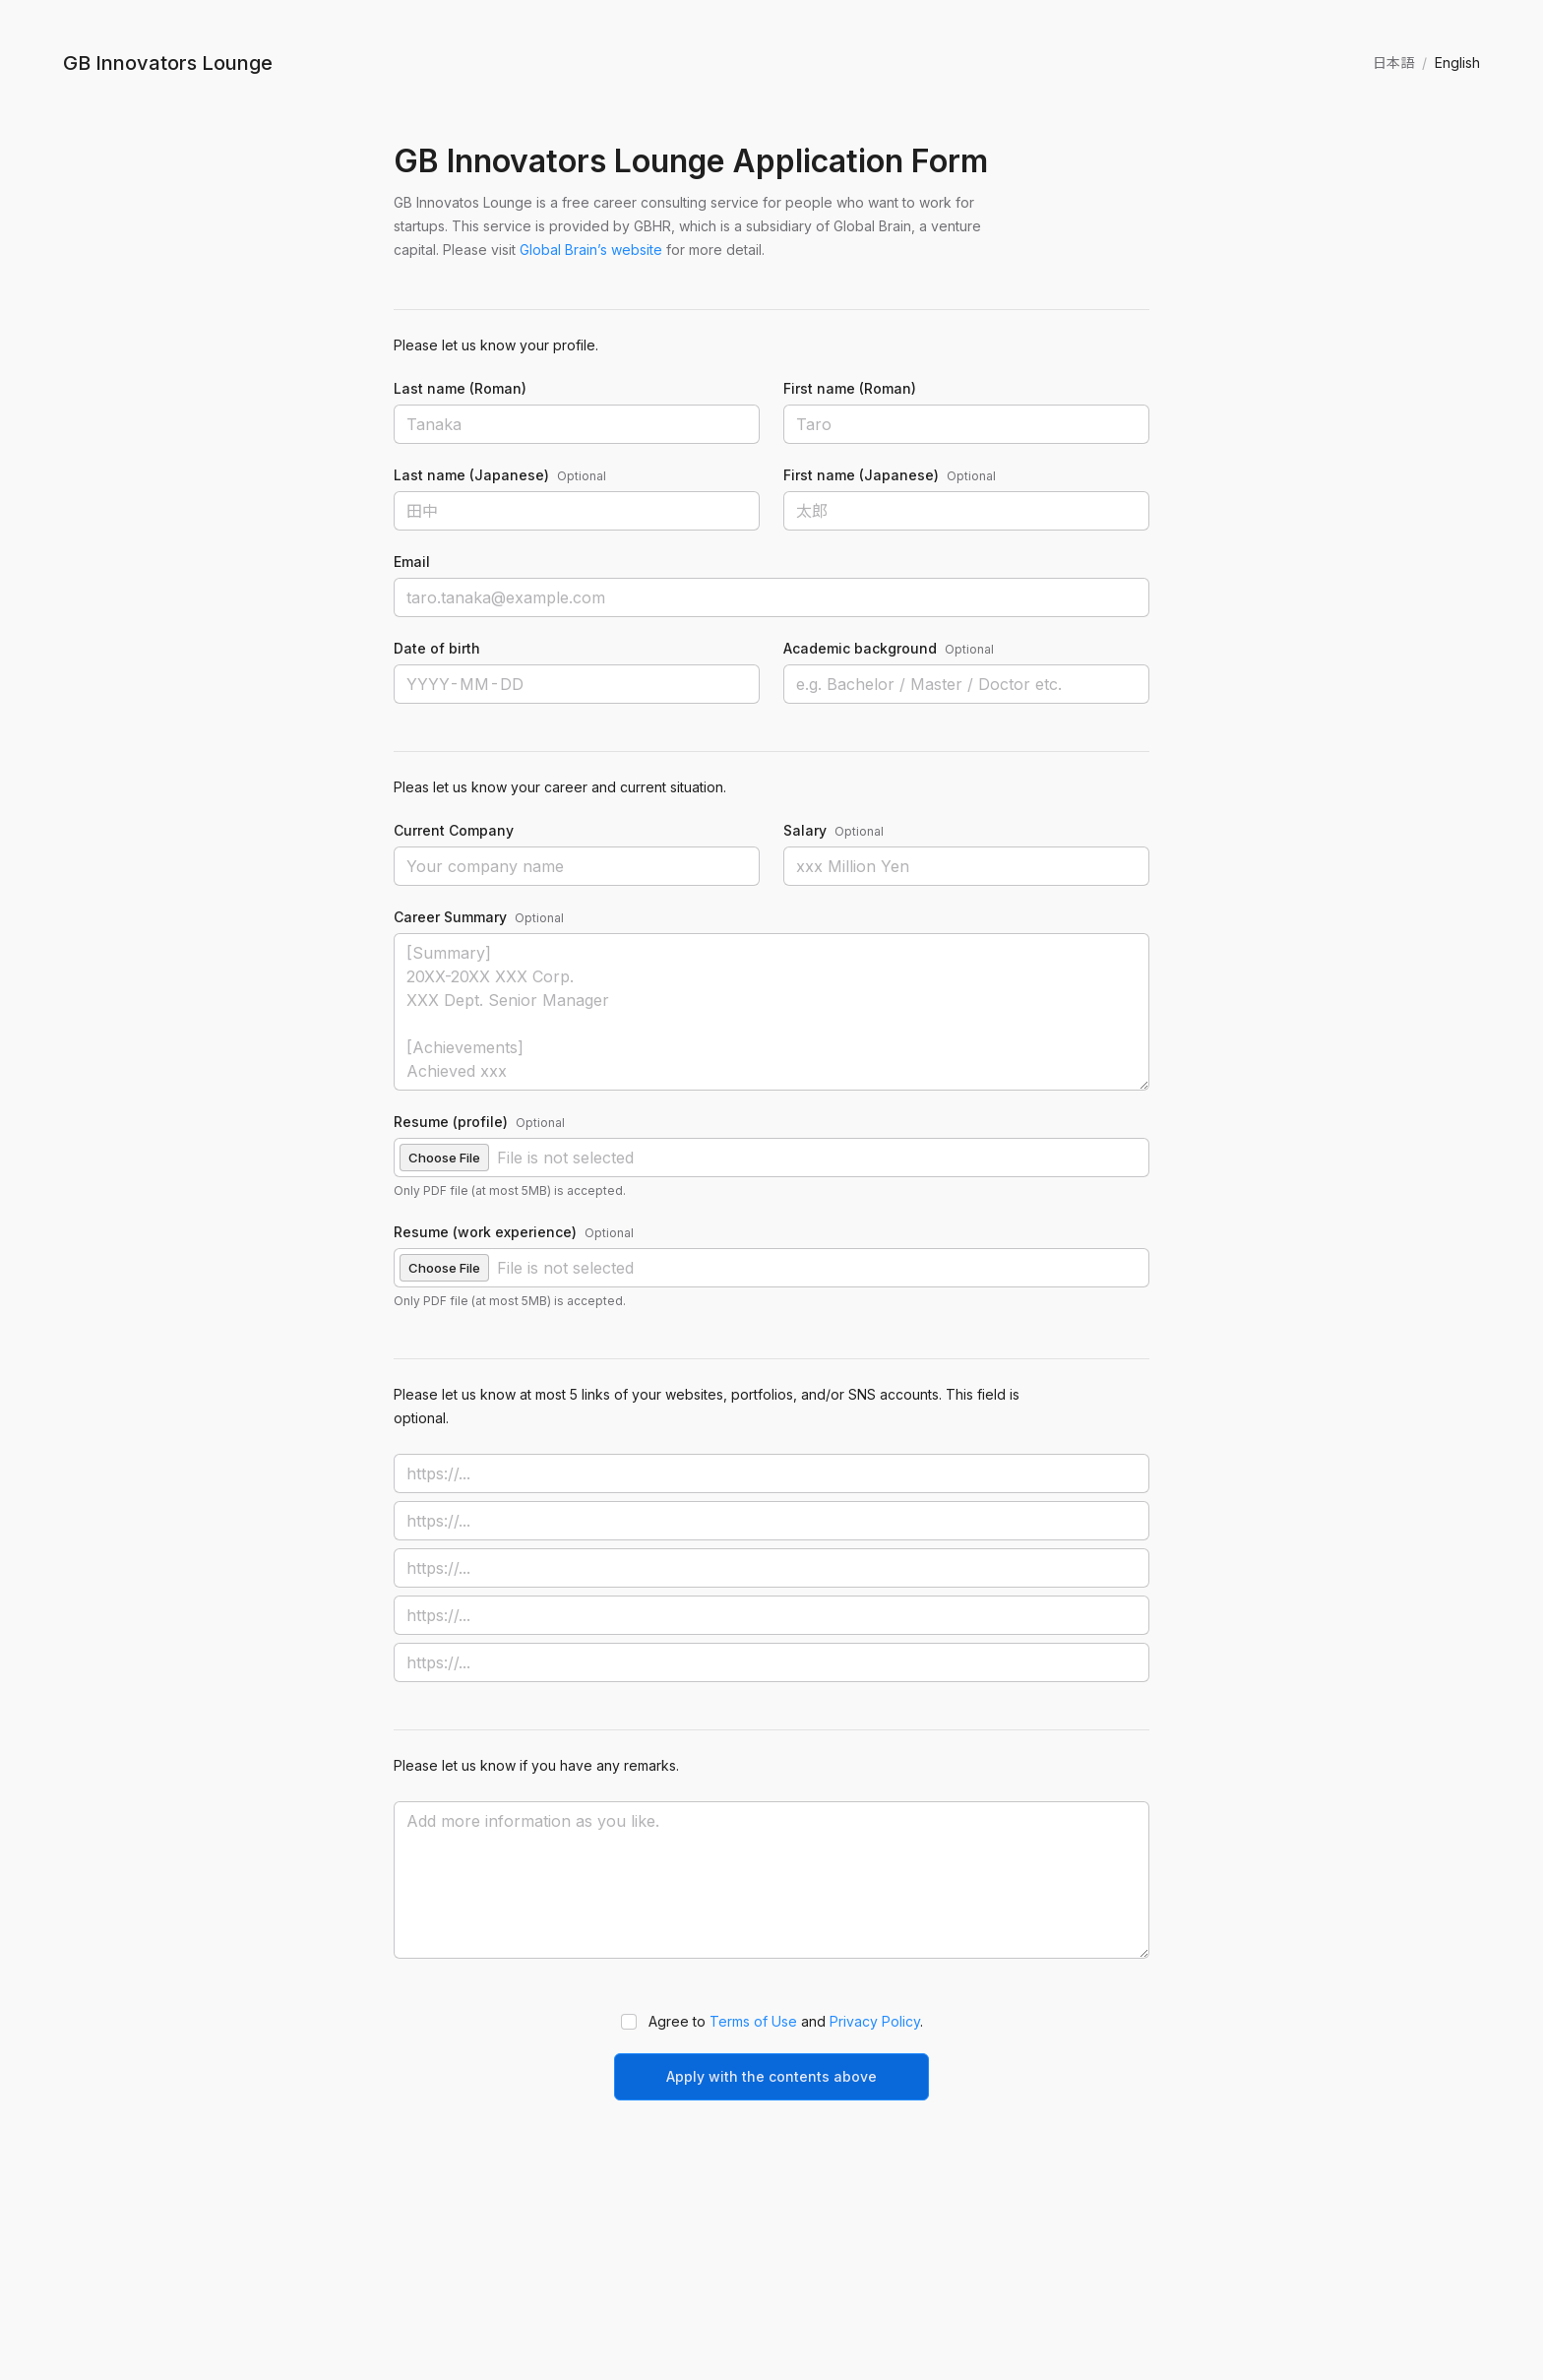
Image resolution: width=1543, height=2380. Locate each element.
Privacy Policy (875, 2021)
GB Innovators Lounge (168, 63)
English (1457, 62)
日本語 (1393, 62)
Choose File (444, 1157)
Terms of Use (753, 2021)
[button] (771, 1157)
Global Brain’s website (591, 249)
